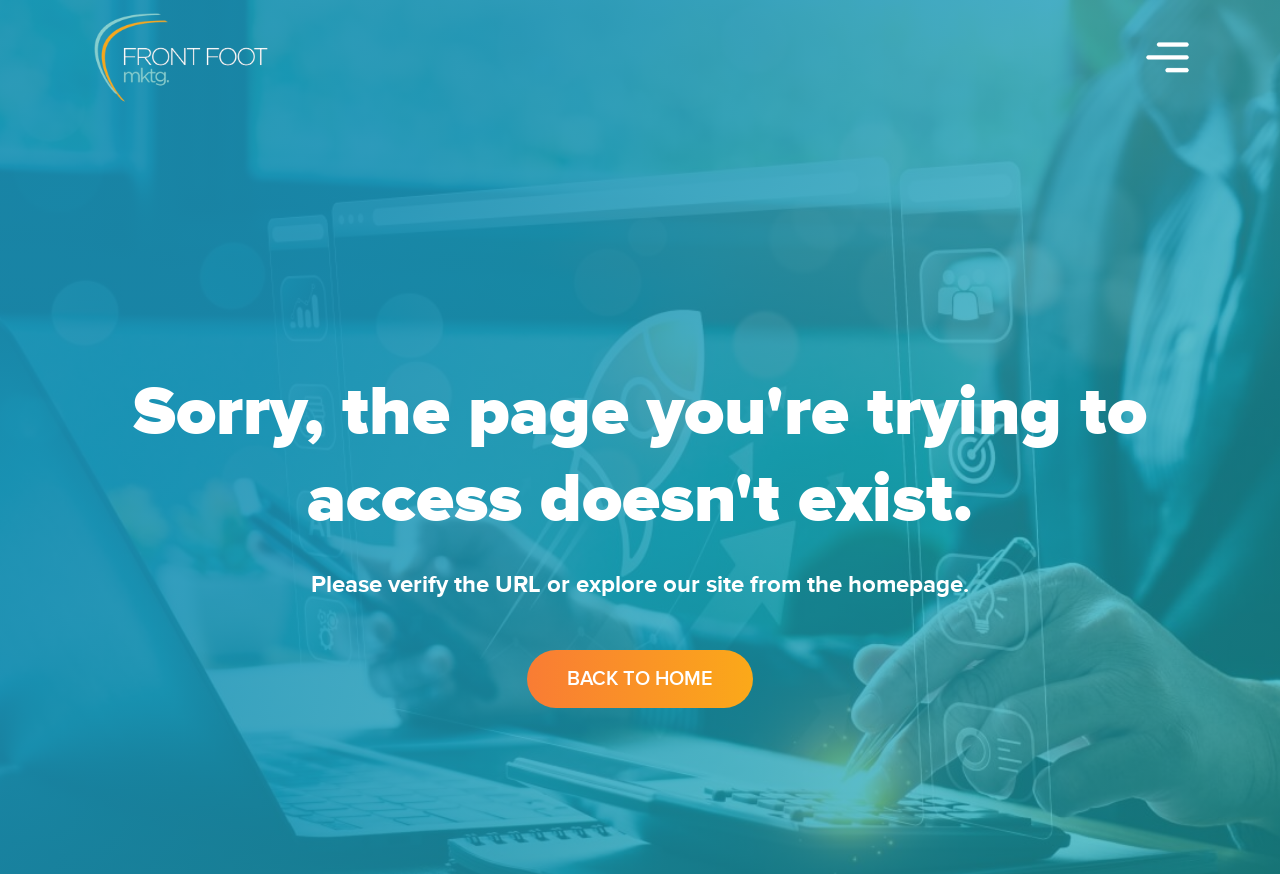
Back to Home (640, 679)
